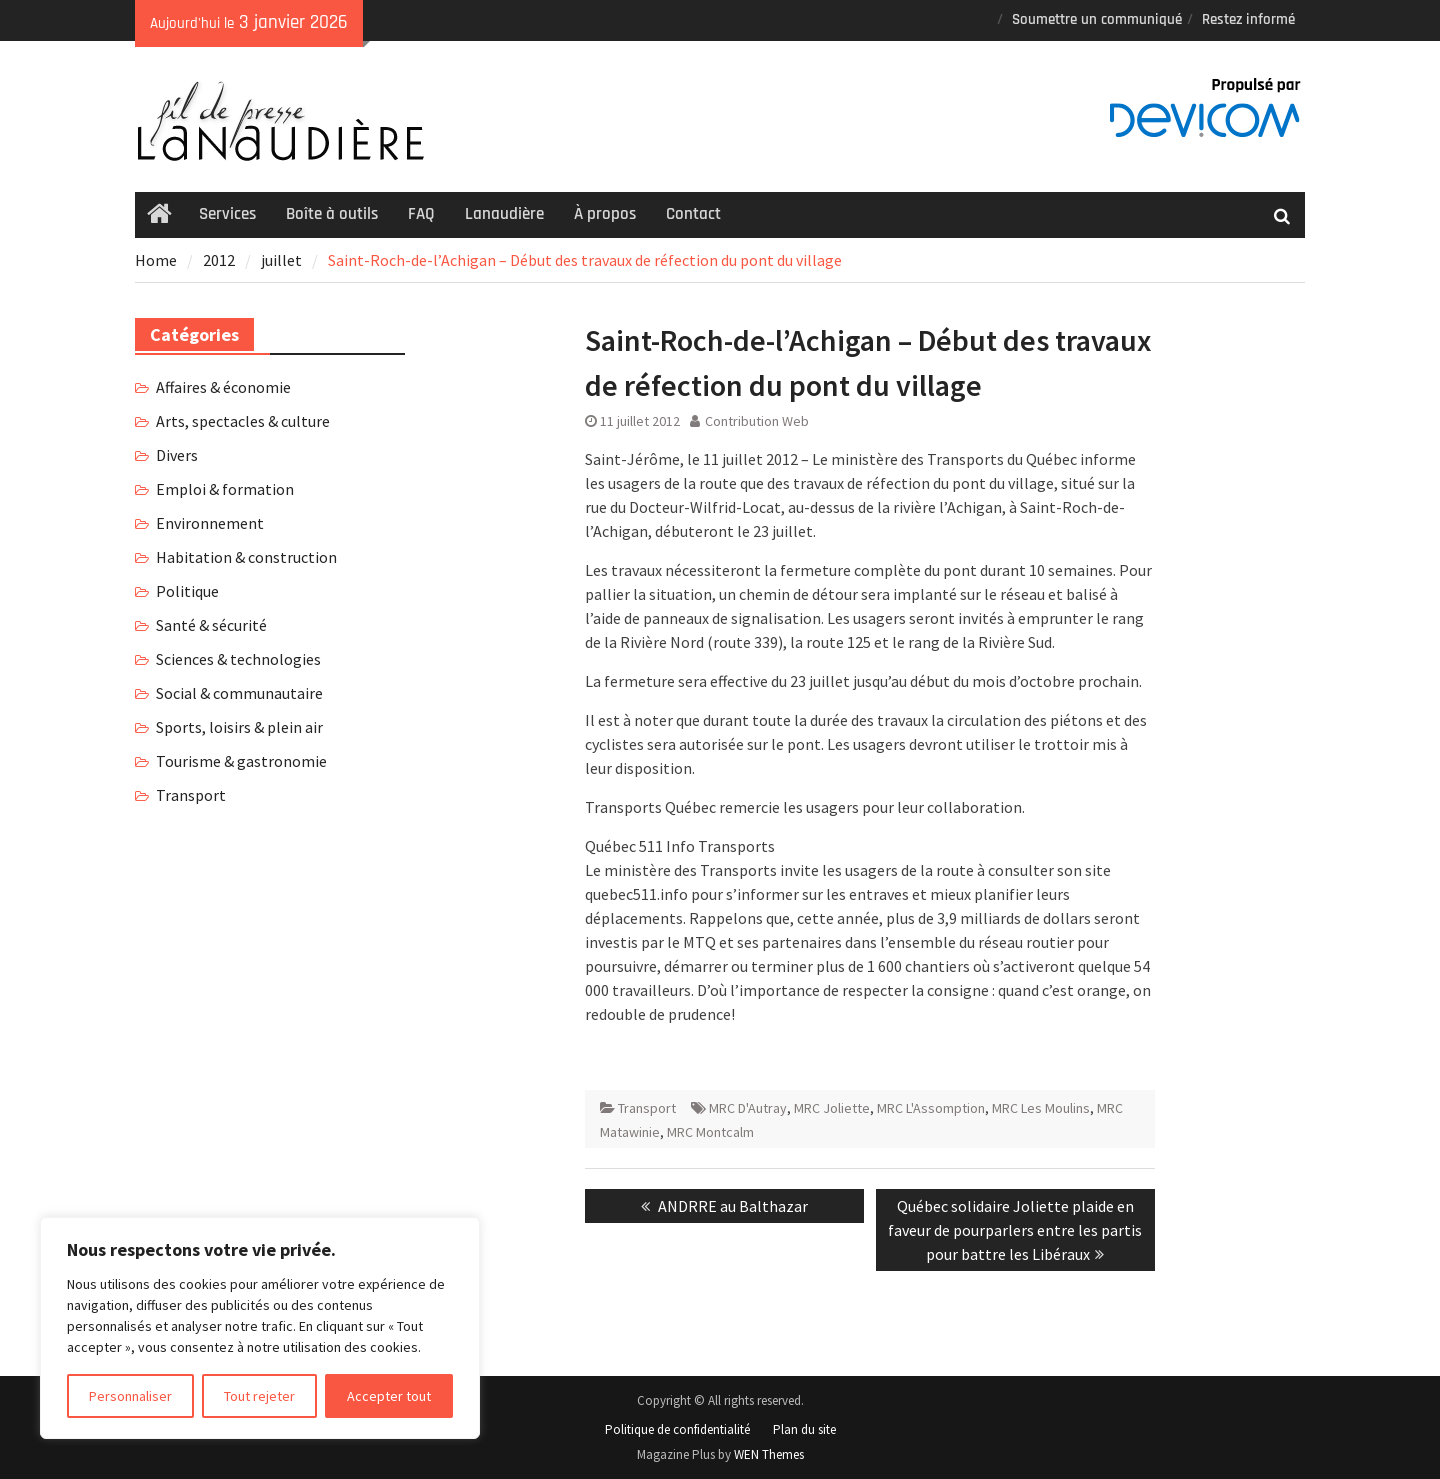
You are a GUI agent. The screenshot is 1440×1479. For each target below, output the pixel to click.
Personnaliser (130, 1396)
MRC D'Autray (748, 1108)
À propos (605, 214)
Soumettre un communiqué (1097, 19)
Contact (693, 214)
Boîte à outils (332, 214)
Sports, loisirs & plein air (239, 727)
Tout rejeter (259, 1396)
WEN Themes (769, 1454)
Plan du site (804, 1429)
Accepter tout (389, 1396)
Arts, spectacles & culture (243, 421)
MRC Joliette (832, 1108)
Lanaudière (504, 214)
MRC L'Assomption (931, 1108)
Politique (187, 591)
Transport (647, 1108)
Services (227, 214)
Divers (177, 455)
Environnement (210, 523)
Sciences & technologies (238, 659)
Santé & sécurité (211, 625)
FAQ (421, 214)
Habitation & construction (246, 557)
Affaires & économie (223, 387)
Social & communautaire (239, 693)
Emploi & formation (225, 489)
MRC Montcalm (710, 1132)
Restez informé (1248, 19)
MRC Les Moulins (1041, 1108)
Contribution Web (757, 421)
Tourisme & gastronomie (241, 761)
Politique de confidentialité (677, 1429)
